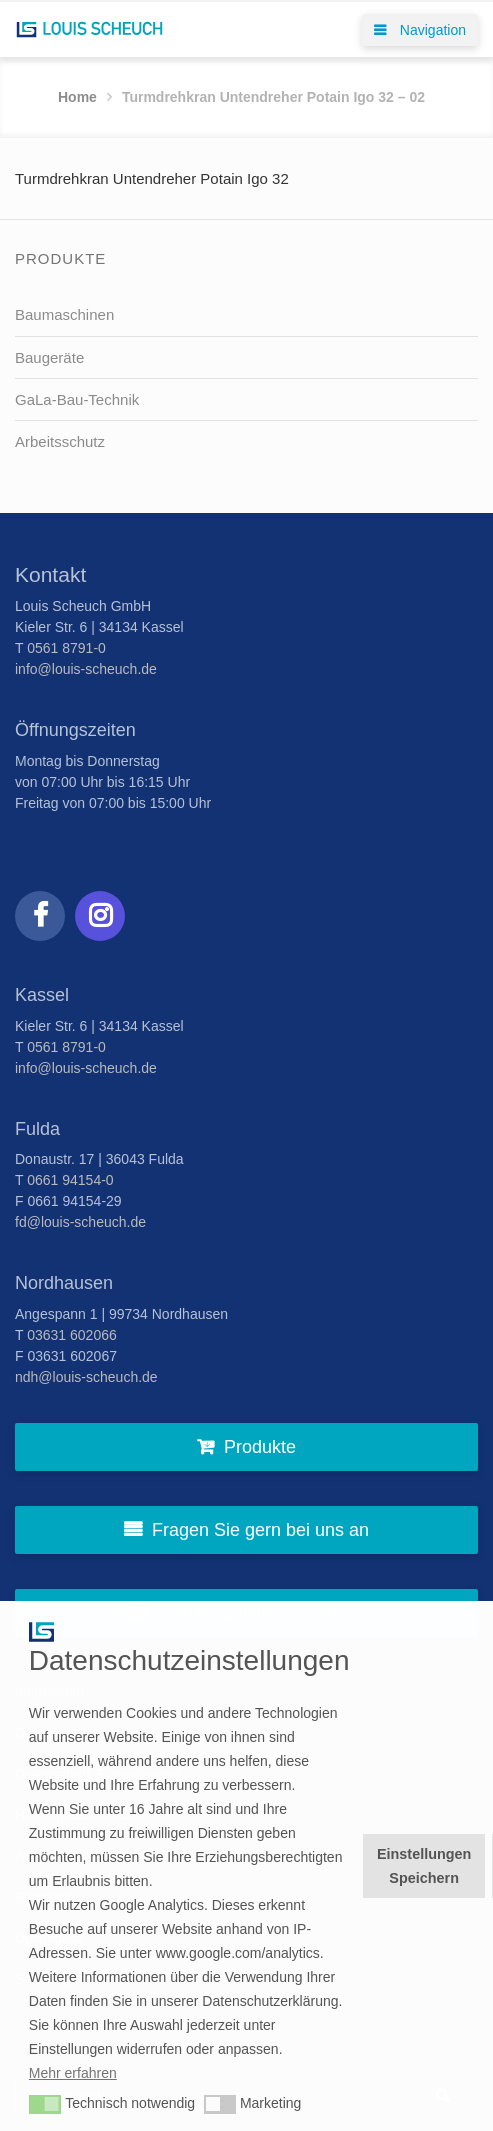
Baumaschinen (64, 314)
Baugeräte (49, 357)
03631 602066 (72, 1335)
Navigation (420, 30)
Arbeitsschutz (60, 441)
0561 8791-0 (66, 648)
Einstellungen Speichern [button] (424, 1866)
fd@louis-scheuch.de (80, 1222)
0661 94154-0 (70, 1180)
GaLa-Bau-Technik (77, 399)
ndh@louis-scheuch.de (86, 1377)
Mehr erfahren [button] (73, 2073)
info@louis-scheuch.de (86, 669)
